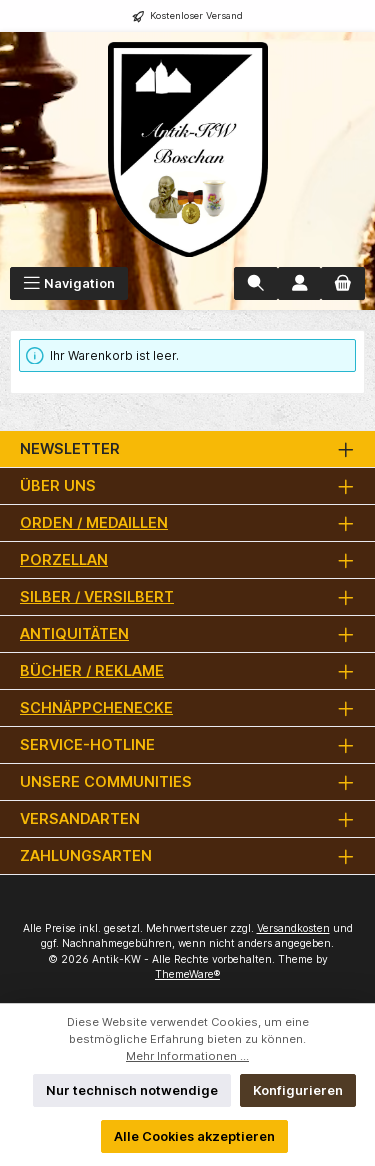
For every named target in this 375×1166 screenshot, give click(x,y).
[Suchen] (256, 283)
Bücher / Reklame (92, 670)
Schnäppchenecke (96, 707)
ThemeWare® (187, 974)
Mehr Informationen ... (187, 1056)
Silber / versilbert (97, 596)
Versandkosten (293, 928)
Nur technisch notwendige (132, 1090)
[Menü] (69, 283)
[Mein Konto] (300, 283)
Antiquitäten (74, 633)
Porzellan (64, 559)
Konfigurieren (298, 1090)
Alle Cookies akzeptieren (194, 1136)
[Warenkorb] (343, 283)
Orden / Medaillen (94, 522)
